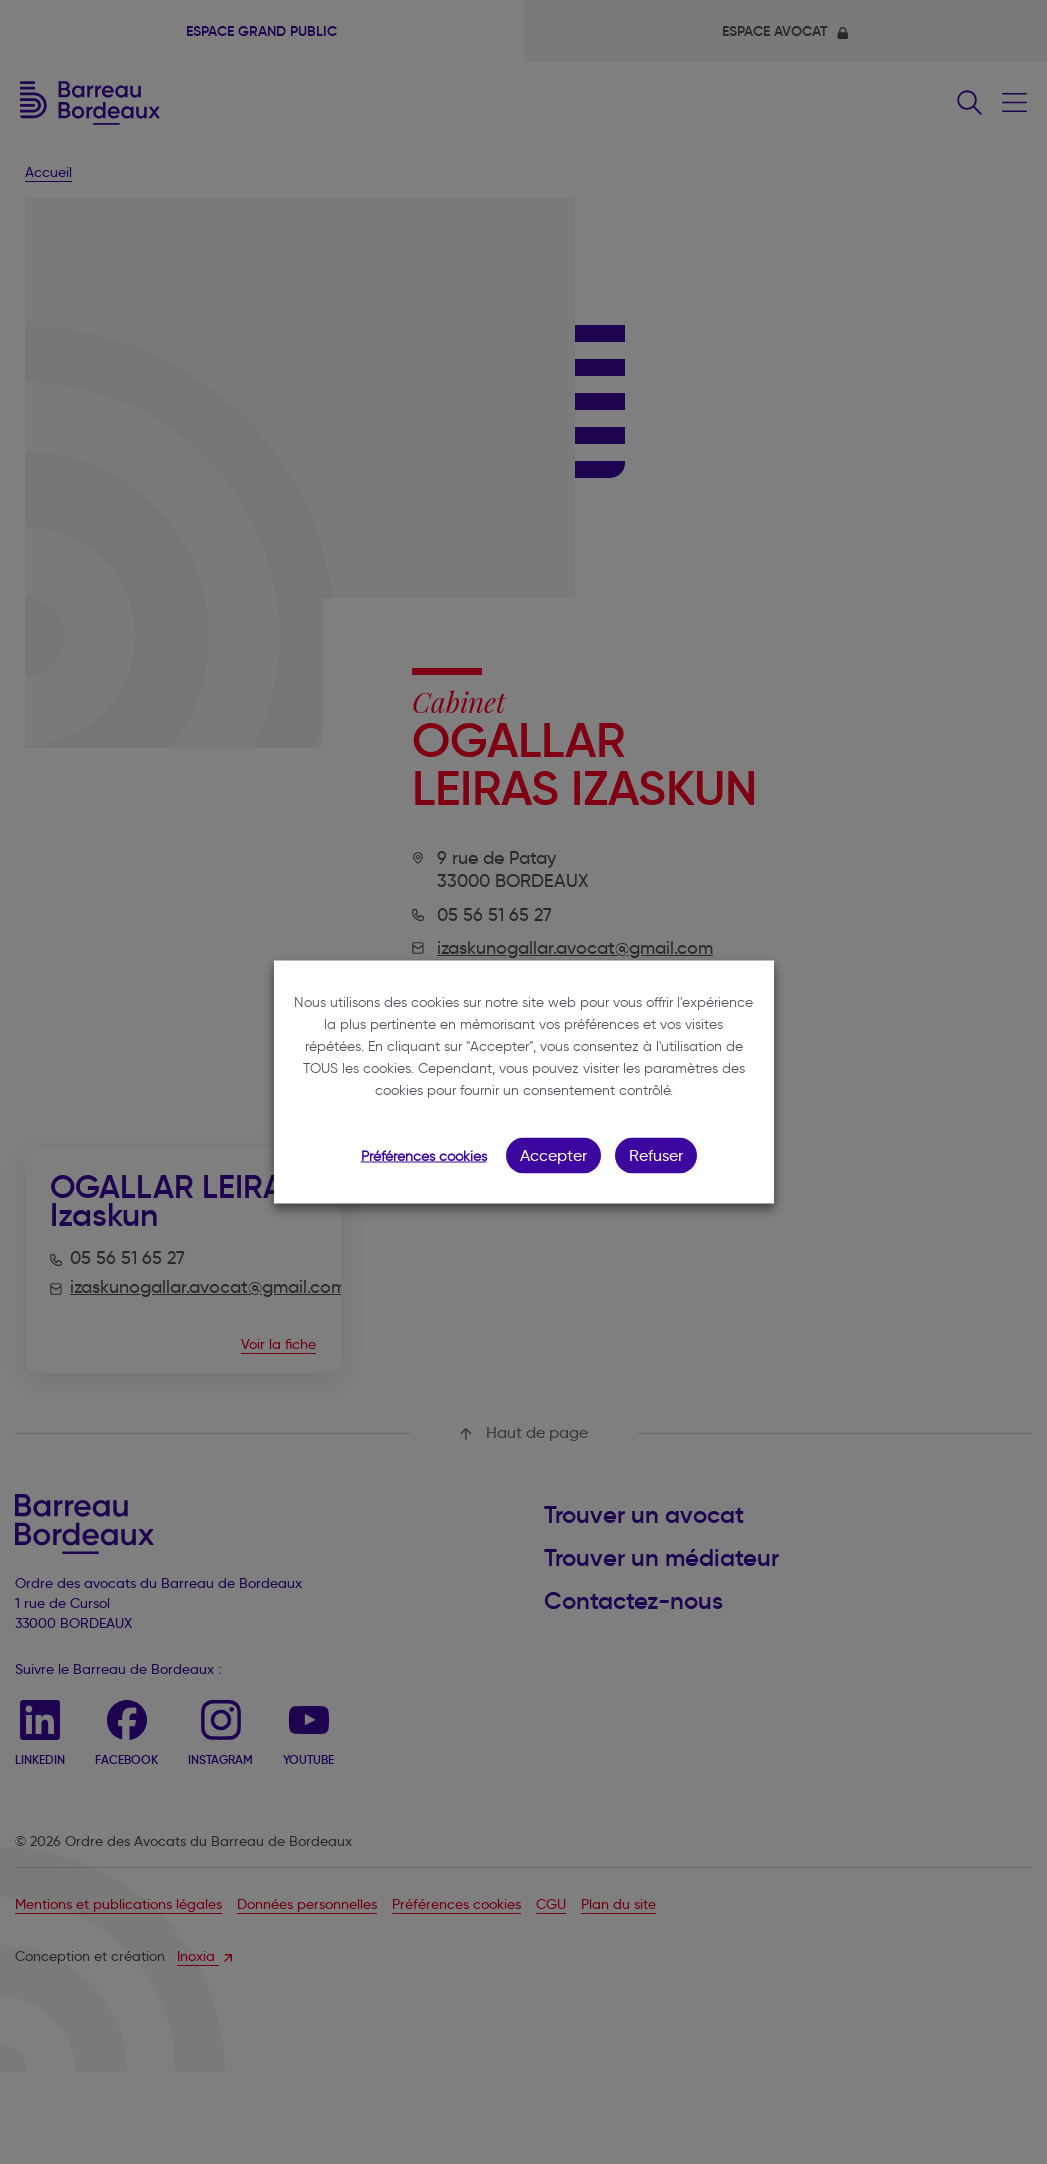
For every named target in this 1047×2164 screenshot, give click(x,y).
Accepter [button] (553, 1155)
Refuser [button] (656, 1155)
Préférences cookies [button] (424, 1156)
